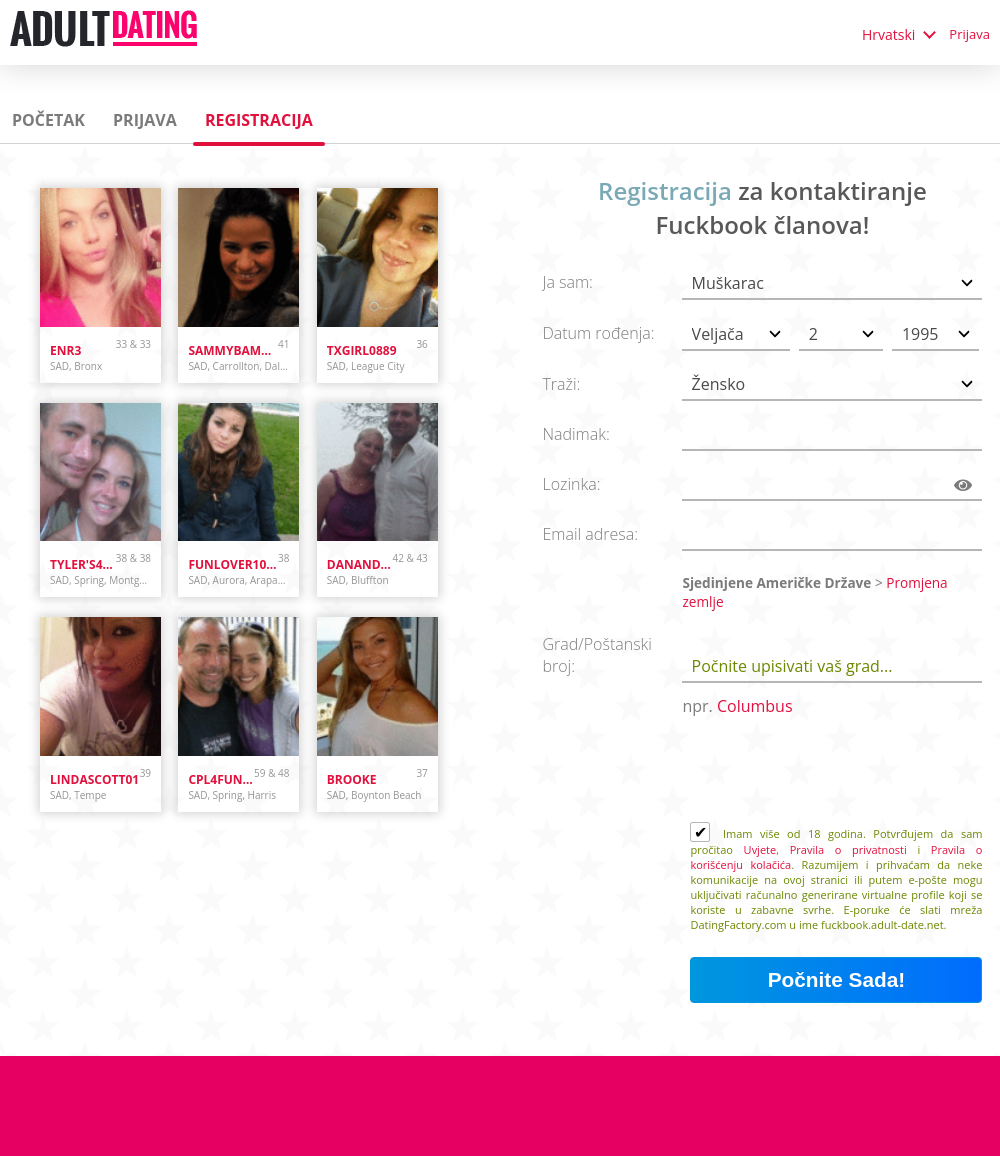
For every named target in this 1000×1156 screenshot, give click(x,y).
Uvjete (760, 849)
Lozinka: (571, 484)
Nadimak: (575, 434)
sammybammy (233, 350)
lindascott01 (94, 779)
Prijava (969, 34)
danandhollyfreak (360, 564)
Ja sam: (567, 282)
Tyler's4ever (83, 564)
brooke (352, 779)
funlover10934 (233, 564)
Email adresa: (590, 534)
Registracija (259, 120)
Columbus (755, 706)
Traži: (561, 384)
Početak (48, 120)
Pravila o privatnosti (848, 849)
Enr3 (65, 350)
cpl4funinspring (221, 779)
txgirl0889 (362, 350)
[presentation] (842, 773)
